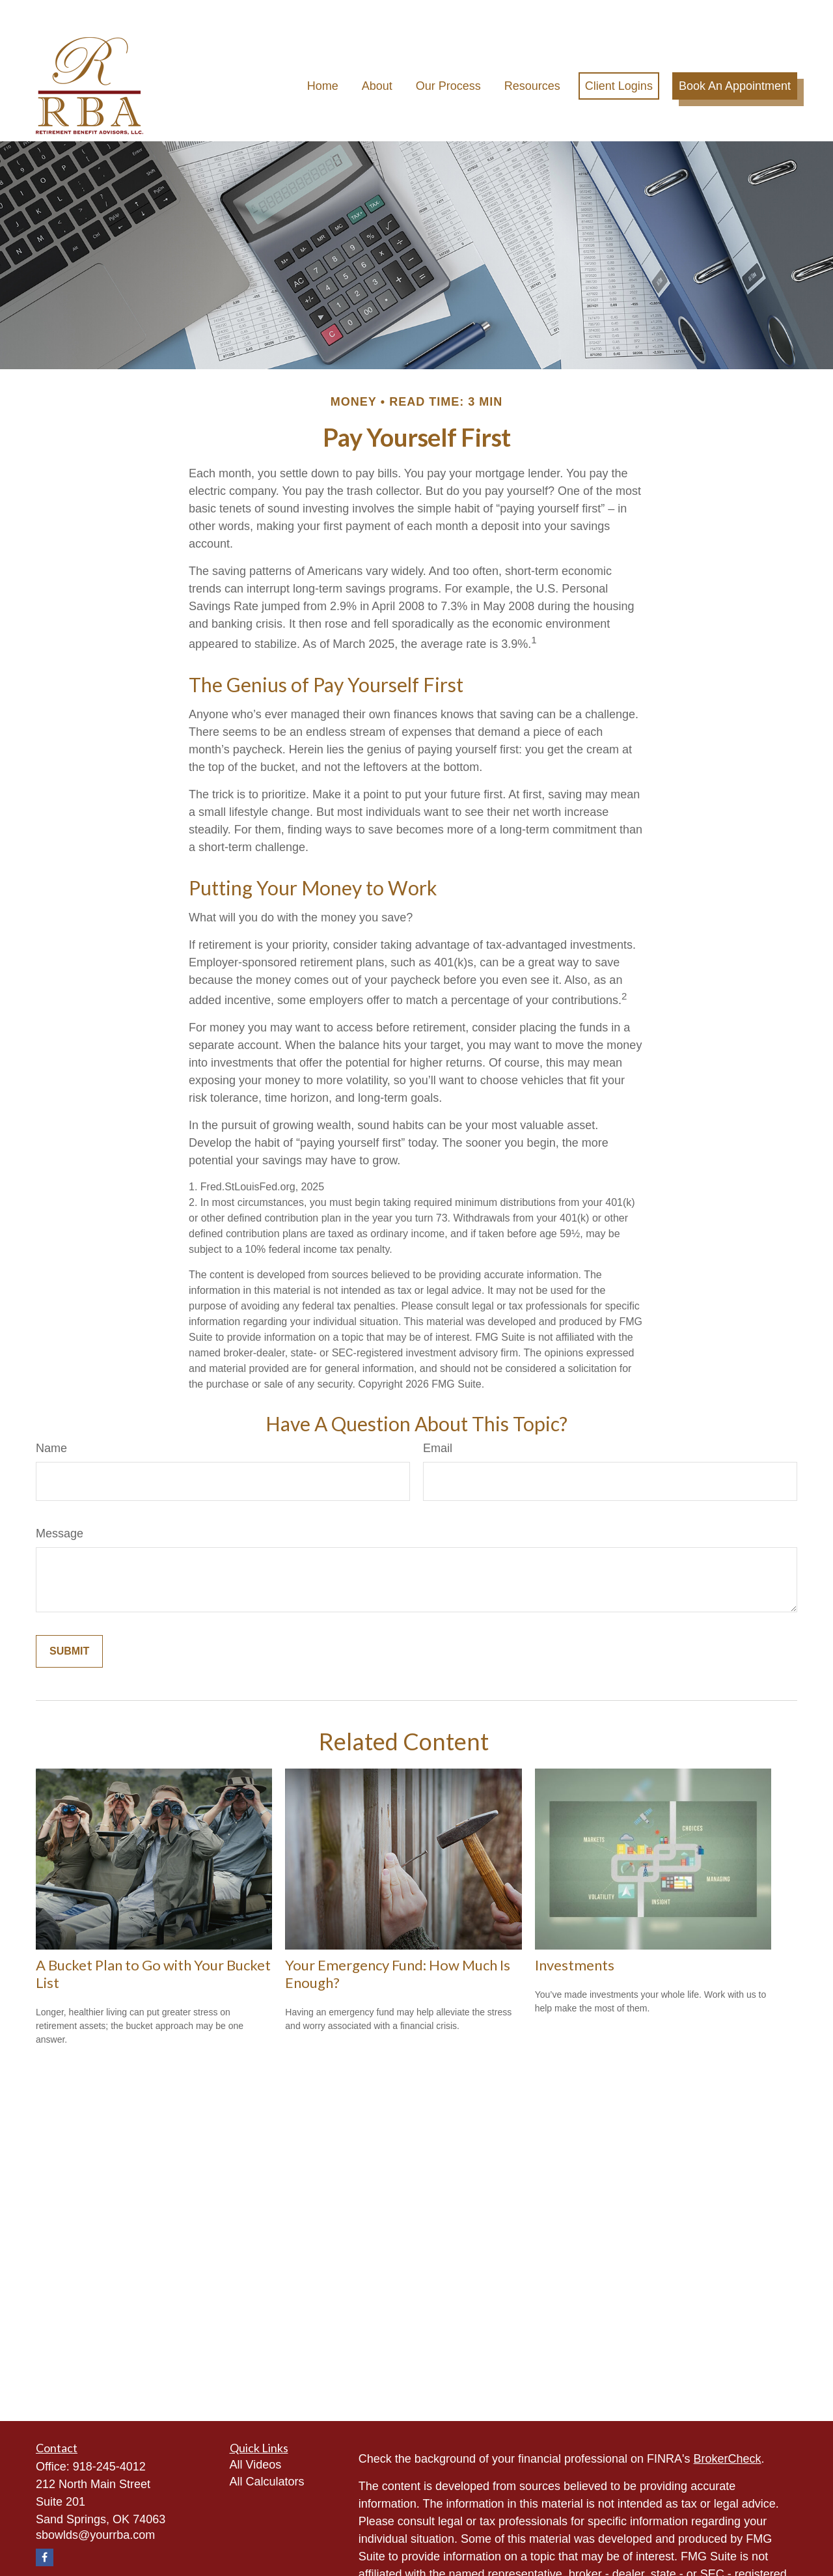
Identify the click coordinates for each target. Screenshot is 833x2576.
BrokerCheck (727, 2428)
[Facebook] (44, 2527)
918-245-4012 (109, 2436)
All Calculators (267, 2450)
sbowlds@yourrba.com (95, 2504)
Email (437, 1417)
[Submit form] (69, 1620)
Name (51, 1417)
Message (59, 1502)
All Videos (256, 2434)
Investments (574, 1935)
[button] (323, 55)
